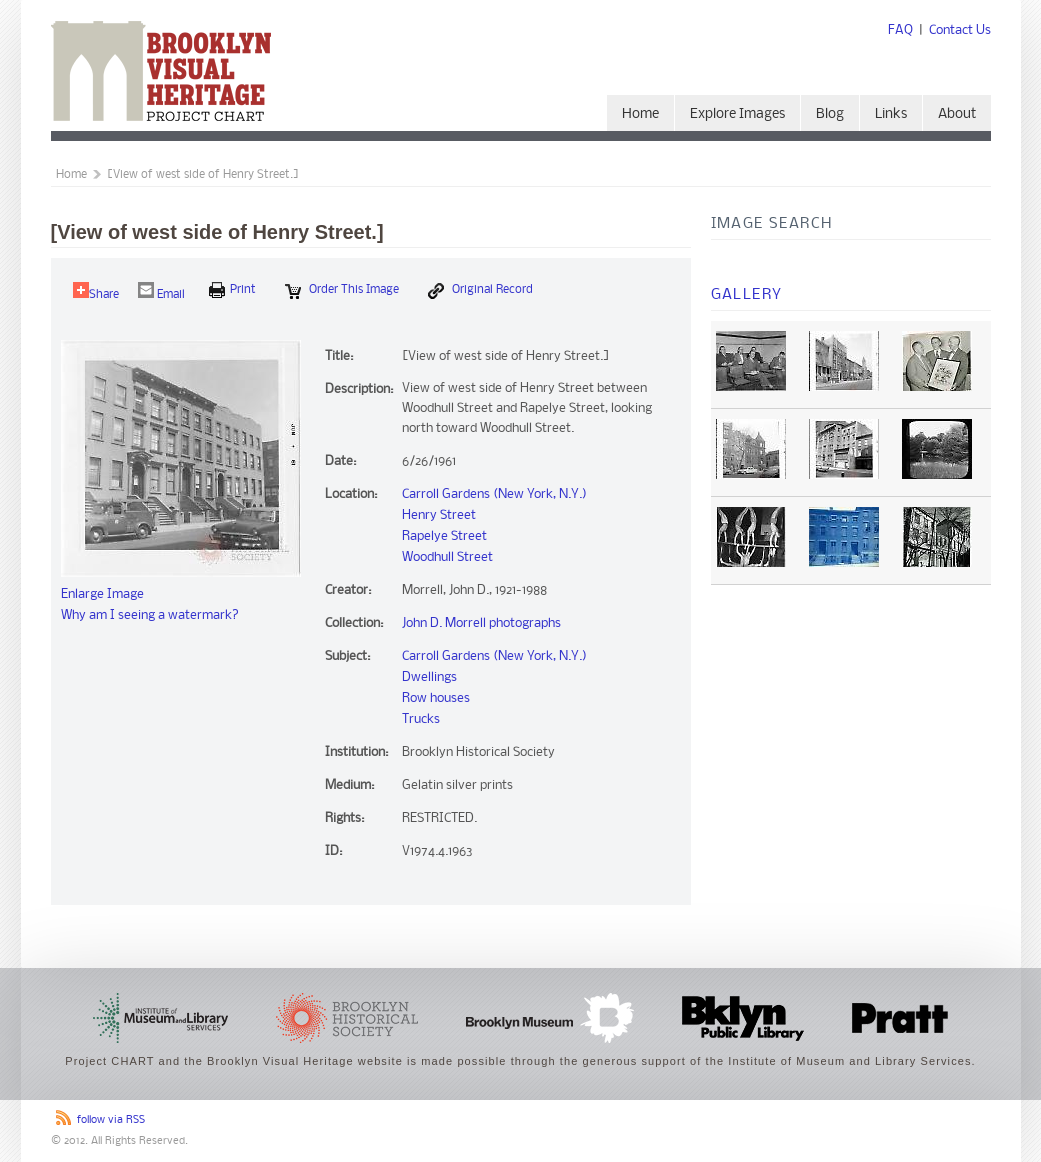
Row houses (436, 698)
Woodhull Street (447, 557)
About (957, 114)
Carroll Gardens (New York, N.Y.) (494, 494)
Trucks (421, 719)
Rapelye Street (444, 536)
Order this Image (342, 291)
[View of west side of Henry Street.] (203, 175)
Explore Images (737, 114)
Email (161, 291)
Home (640, 114)
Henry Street (439, 515)
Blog (830, 114)
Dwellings (429, 677)
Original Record (480, 291)
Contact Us (960, 30)
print (232, 290)
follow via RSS (111, 1120)
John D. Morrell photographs (481, 623)
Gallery (747, 295)
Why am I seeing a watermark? (150, 615)
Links (891, 114)
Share (96, 291)
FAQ (900, 30)
